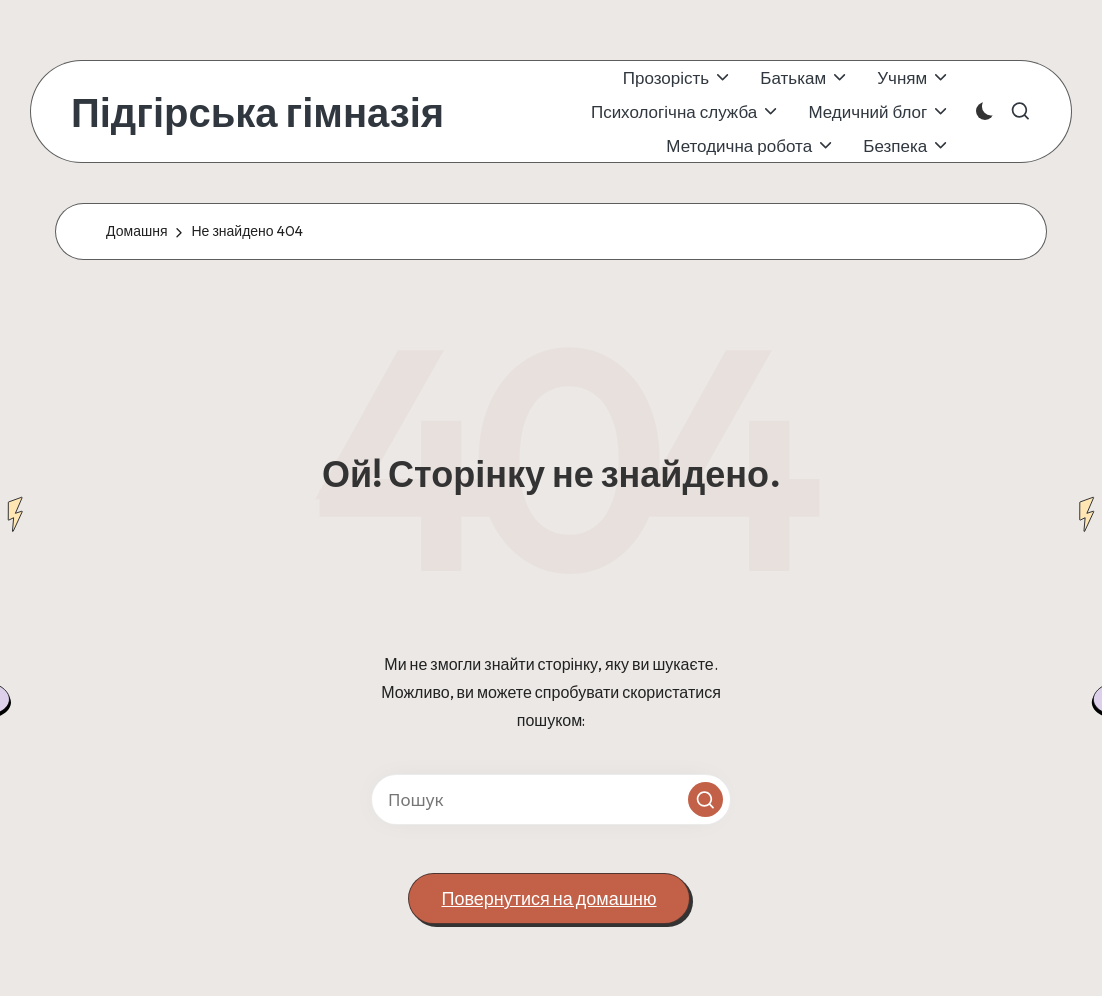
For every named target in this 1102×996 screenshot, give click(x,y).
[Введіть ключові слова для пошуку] (551, 799)
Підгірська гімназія (257, 112)
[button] (705, 799)
